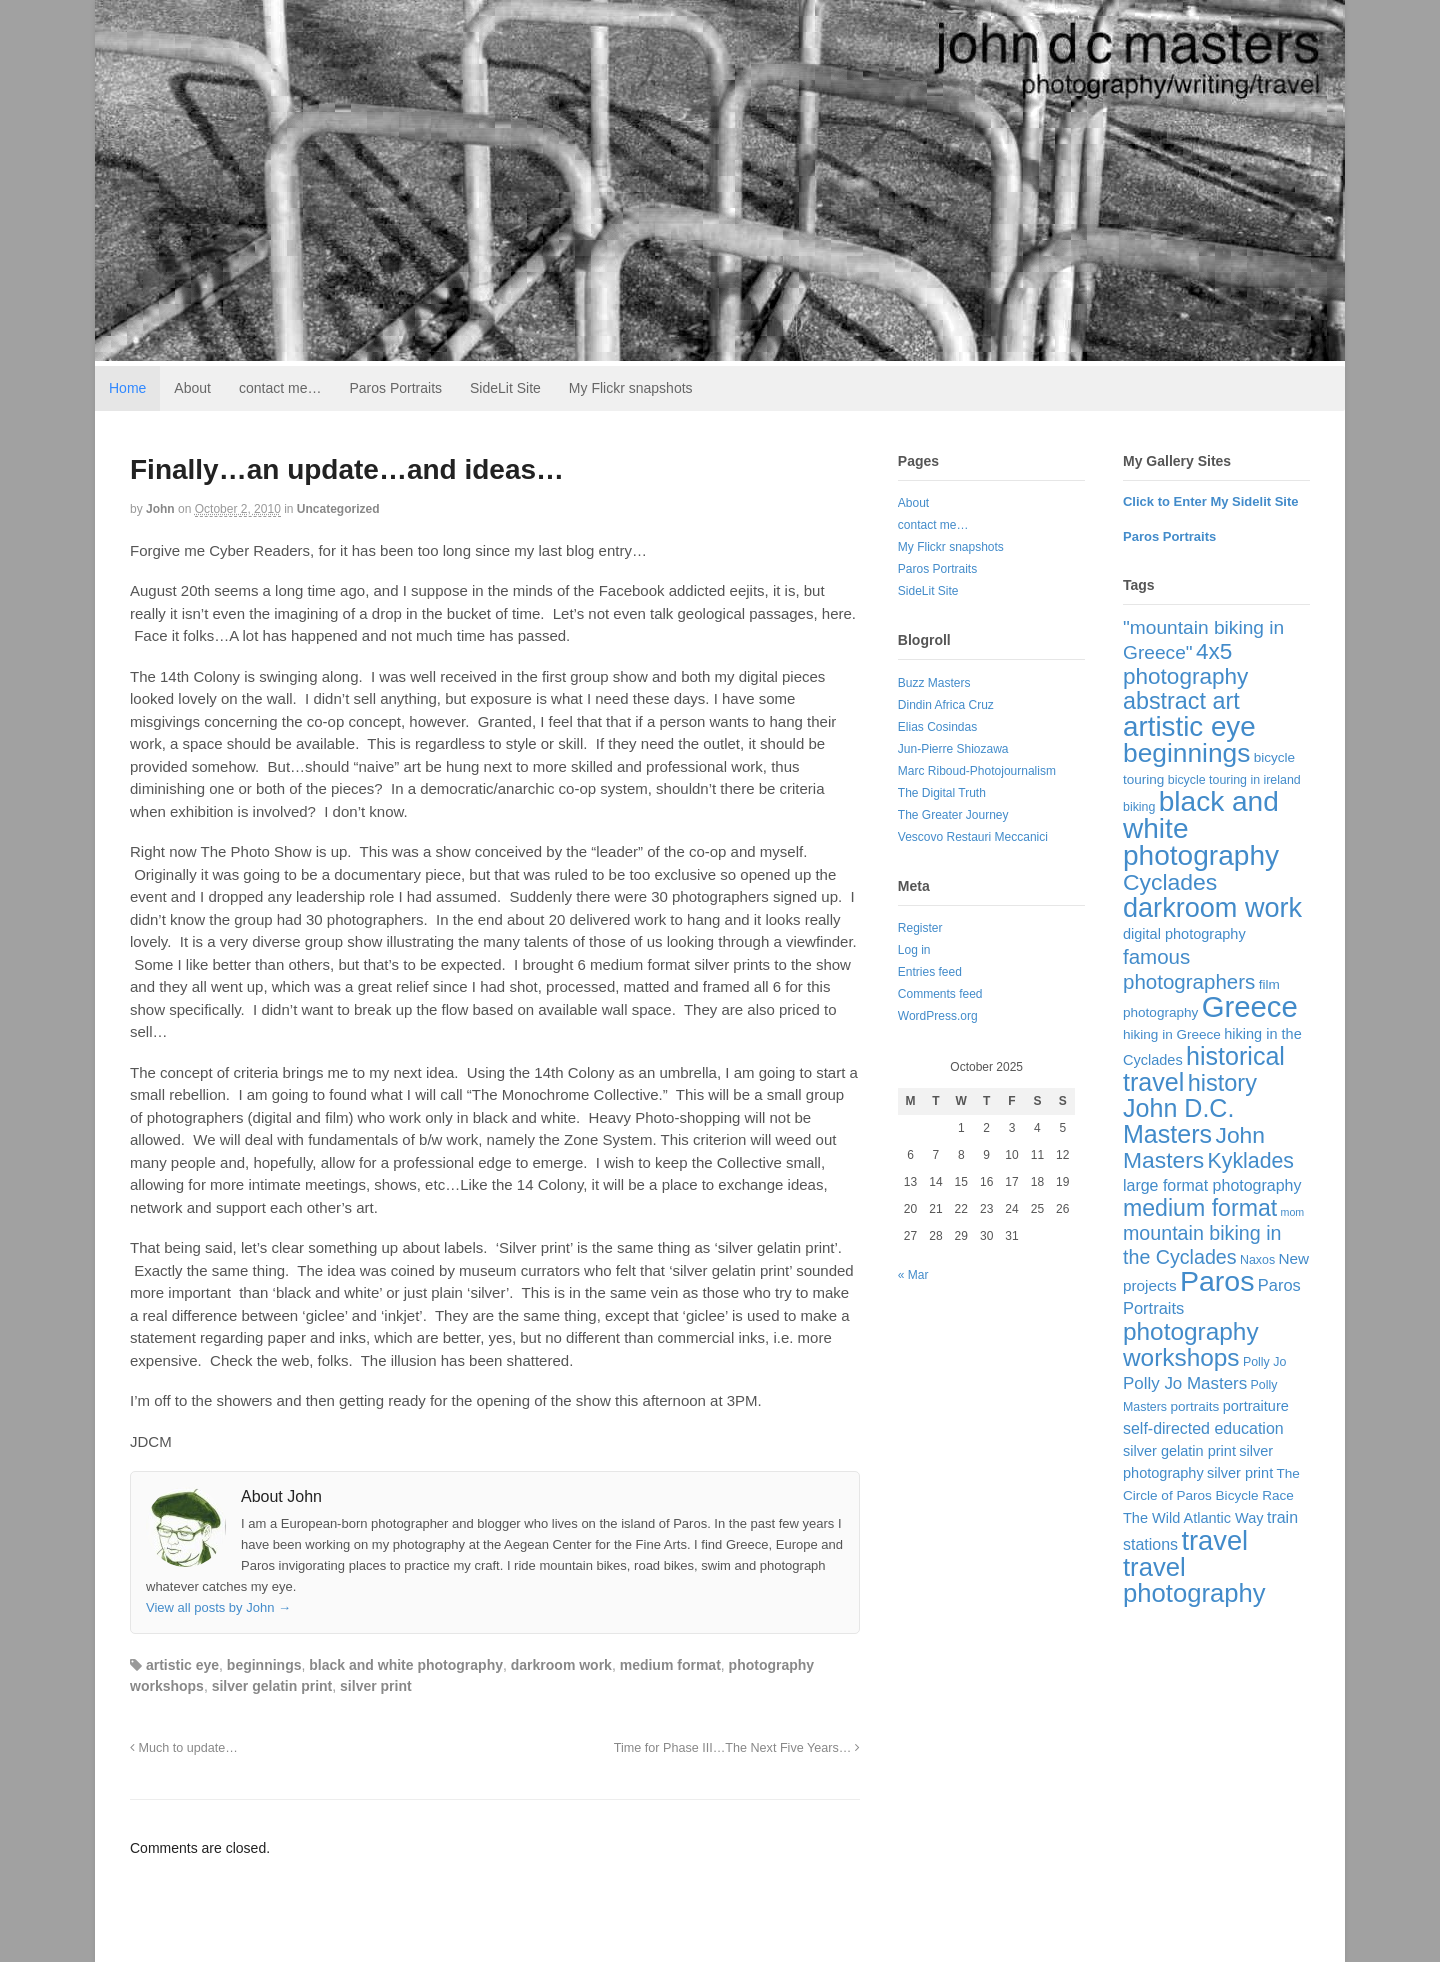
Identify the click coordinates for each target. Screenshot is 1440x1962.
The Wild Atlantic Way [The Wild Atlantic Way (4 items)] (1193, 1518)
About (192, 388)
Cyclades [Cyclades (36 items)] (1170, 882)
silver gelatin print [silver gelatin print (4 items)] (1179, 1451)
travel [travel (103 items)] (1214, 1540)
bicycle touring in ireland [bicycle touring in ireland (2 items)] (1234, 780)
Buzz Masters (934, 683)
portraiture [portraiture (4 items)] (1256, 1406)
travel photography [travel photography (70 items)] (1194, 1580)
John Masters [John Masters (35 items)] (1194, 1147)
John (160, 509)
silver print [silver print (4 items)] (1240, 1473)
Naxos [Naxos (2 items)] (1257, 1260)
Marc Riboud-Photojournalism (977, 771)
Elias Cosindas (937, 727)
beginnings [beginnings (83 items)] (1186, 753)
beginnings (264, 1665)
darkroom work (561, 1665)
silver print (376, 1686)
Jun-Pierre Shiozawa (953, 749)
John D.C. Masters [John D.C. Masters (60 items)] (1178, 1121)
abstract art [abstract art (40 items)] (1181, 701)
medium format (670, 1665)
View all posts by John (218, 1607)
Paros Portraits (395, 388)
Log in (914, 950)
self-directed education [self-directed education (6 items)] (1203, 1428)
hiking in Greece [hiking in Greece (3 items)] (1172, 1034)
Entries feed (930, 972)
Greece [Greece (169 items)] (1250, 1006)
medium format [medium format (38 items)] (1200, 1208)
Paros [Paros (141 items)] (1217, 1281)
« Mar (913, 1275)
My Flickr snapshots (631, 388)
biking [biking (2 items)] (1139, 807)
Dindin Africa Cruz (946, 705)
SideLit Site (505, 388)
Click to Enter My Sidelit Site (1211, 501)
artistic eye (182, 1665)
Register (920, 928)
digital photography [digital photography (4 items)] (1184, 934)
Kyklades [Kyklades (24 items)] (1251, 1161)
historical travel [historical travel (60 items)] (1204, 1069)
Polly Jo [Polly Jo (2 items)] (1264, 1362)
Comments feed (940, 994)
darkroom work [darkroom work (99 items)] (1212, 907)
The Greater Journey (953, 815)
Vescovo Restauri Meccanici (973, 837)
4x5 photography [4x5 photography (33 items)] (1185, 664)
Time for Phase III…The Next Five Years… (737, 1748)
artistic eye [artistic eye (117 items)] (1189, 726)
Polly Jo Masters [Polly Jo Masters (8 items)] (1185, 1383)
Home (127, 388)
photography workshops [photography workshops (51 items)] (1191, 1344)
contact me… (280, 388)
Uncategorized (338, 509)
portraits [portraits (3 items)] (1194, 1406)
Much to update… (184, 1748)
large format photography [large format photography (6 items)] (1212, 1185)
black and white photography (406, 1665)
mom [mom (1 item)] (1293, 1212)
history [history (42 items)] (1222, 1083)
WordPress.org (938, 1016)
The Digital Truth (942, 793)
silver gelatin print (272, 1686)
